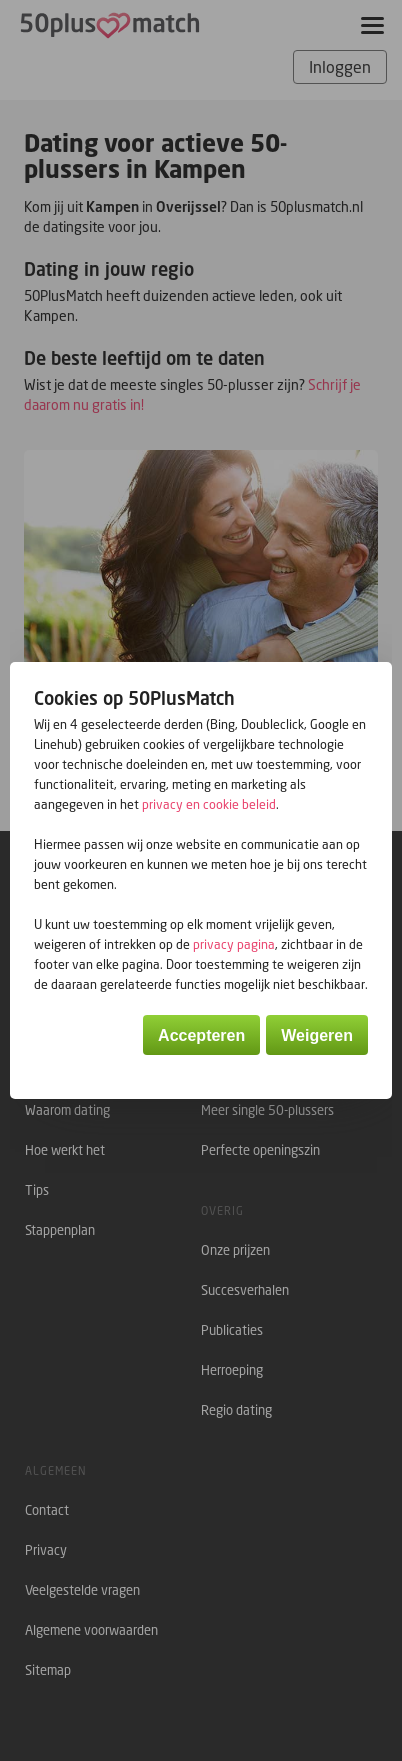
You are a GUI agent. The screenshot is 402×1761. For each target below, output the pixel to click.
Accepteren (201, 1035)
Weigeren (317, 1035)
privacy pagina (234, 944)
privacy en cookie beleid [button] (209, 804)
